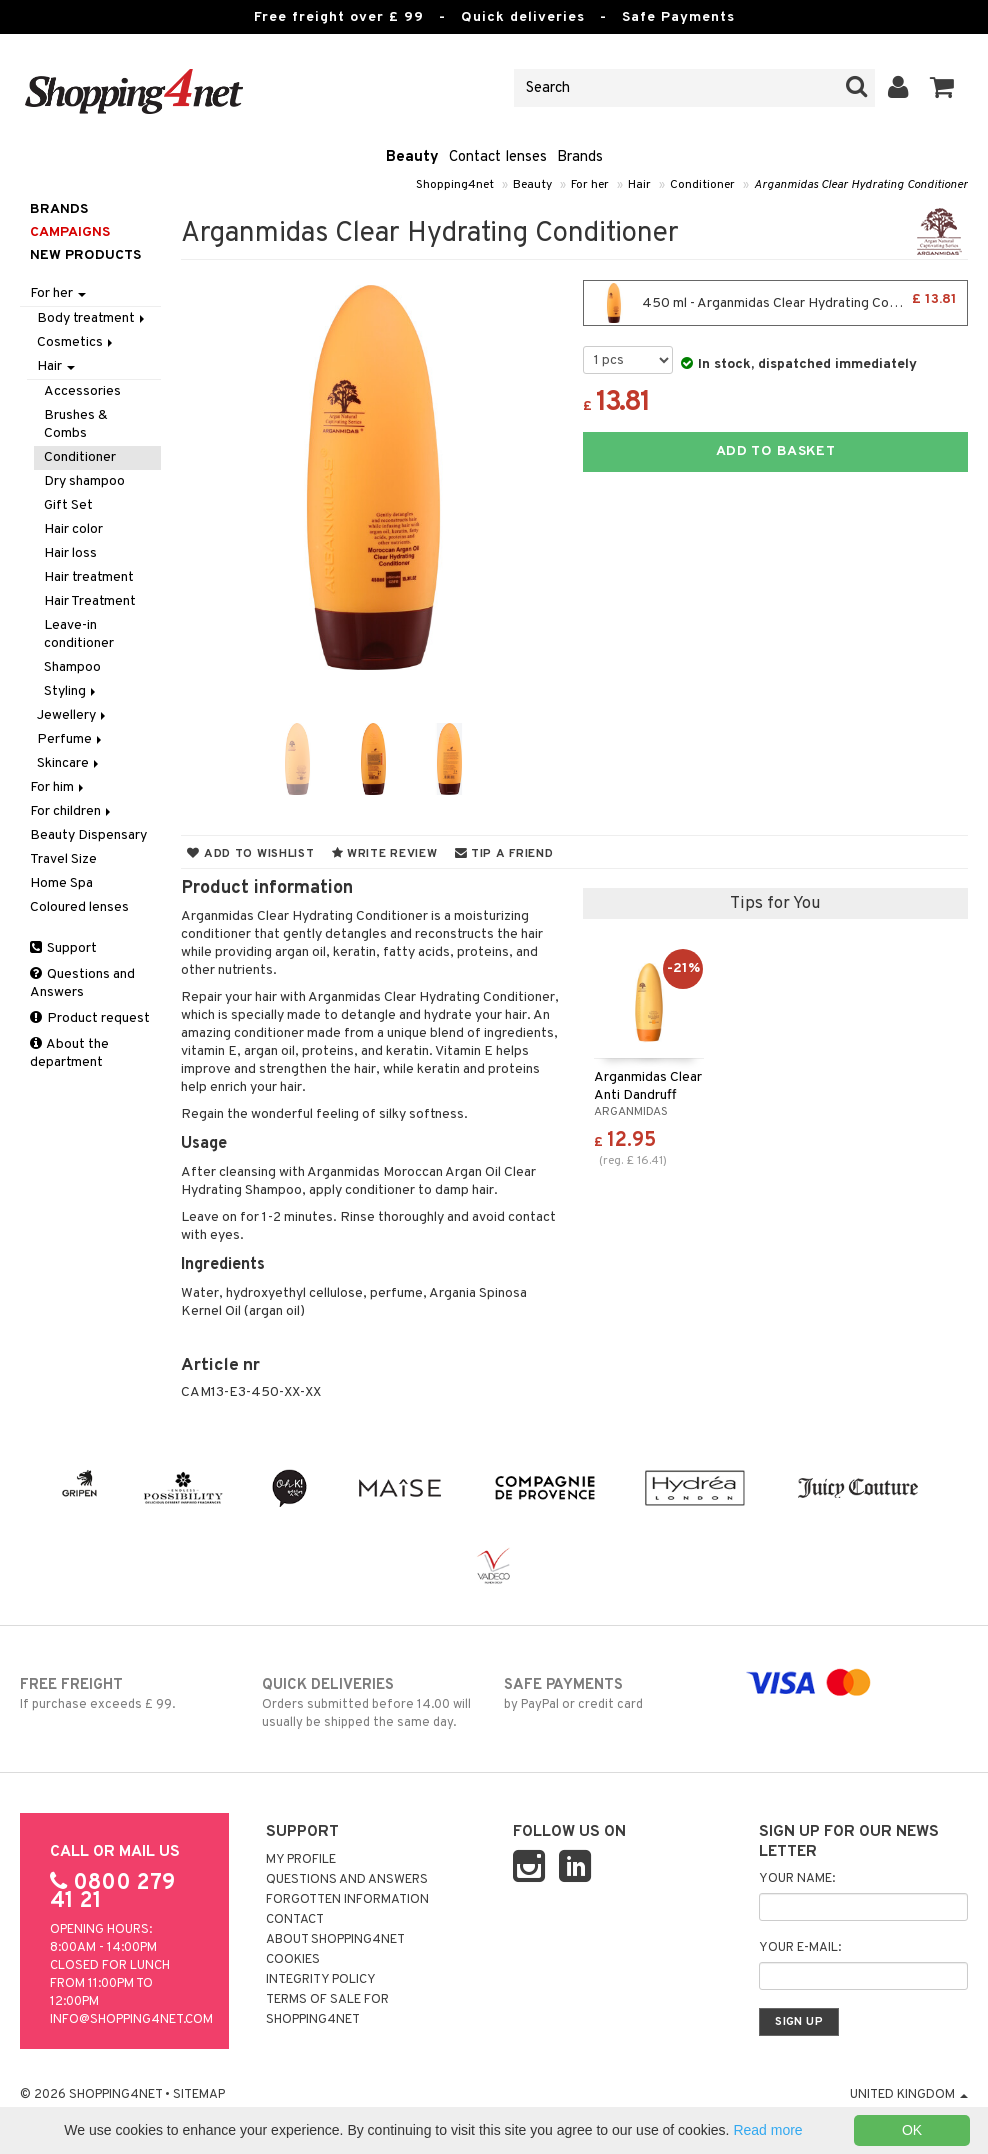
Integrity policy (321, 1980)
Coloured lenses (79, 907)
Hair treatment (89, 577)
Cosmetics (76, 342)
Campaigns (70, 232)
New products (85, 255)
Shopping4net (455, 185)
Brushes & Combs (76, 424)
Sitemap (199, 2095)
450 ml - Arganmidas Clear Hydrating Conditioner (775, 303)
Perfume (71, 739)
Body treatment (92, 318)
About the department (69, 1053)
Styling (71, 691)
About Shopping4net (335, 1940)
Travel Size (63, 859)
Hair (639, 185)
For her (590, 185)
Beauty (412, 157)
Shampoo (72, 667)
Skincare (69, 763)
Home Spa (61, 883)
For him (58, 787)
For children (72, 811)
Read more (767, 2130)
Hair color (73, 529)
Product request (90, 1018)
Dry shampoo (84, 481)
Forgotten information (347, 1900)
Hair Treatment (90, 601)
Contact (295, 1920)
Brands (580, 157)
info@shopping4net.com (131, 2020)
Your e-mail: (800, 1948)
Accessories (82, 391)
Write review (385, 854)
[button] (942, 88)
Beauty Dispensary (88, 835)
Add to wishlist (250, 854)
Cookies (293, 1960)
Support (63, 948)
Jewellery (73, 715)
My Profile (301, 1860)
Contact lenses (498, 157)
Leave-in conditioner (79, 634)
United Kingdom (909, 2095)
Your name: (797, 1879)
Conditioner (702, 185)
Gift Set (68, 505)
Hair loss (70, 553)
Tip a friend (504, 854)
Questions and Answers (82, 983)
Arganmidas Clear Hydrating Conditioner (861, 185)
